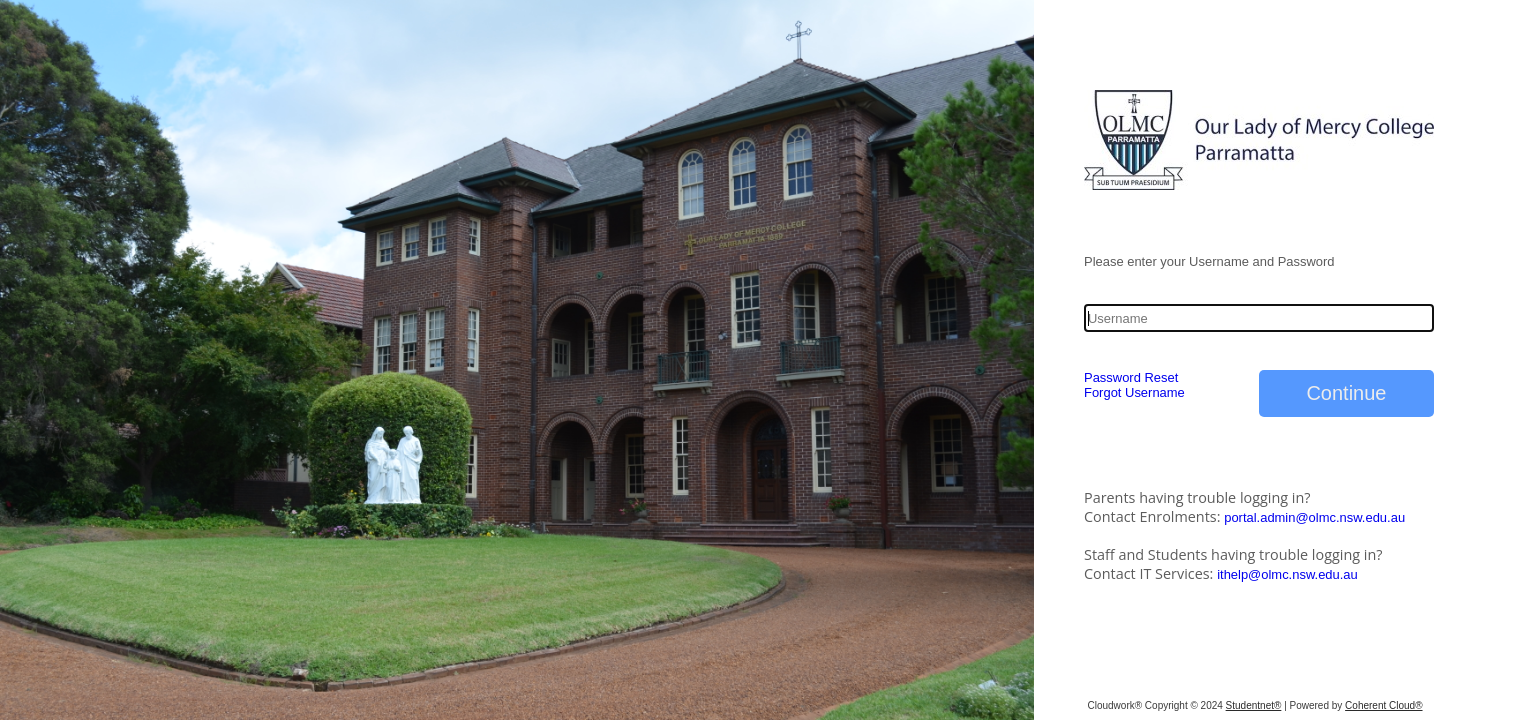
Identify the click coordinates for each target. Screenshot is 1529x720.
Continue (1346, 393)
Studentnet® (1254, 705)
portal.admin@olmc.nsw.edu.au (1314, 517)
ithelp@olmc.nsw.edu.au (1287, 574)
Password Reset (1131, 377)
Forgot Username (1134, 392)
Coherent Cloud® (1383, 705)
